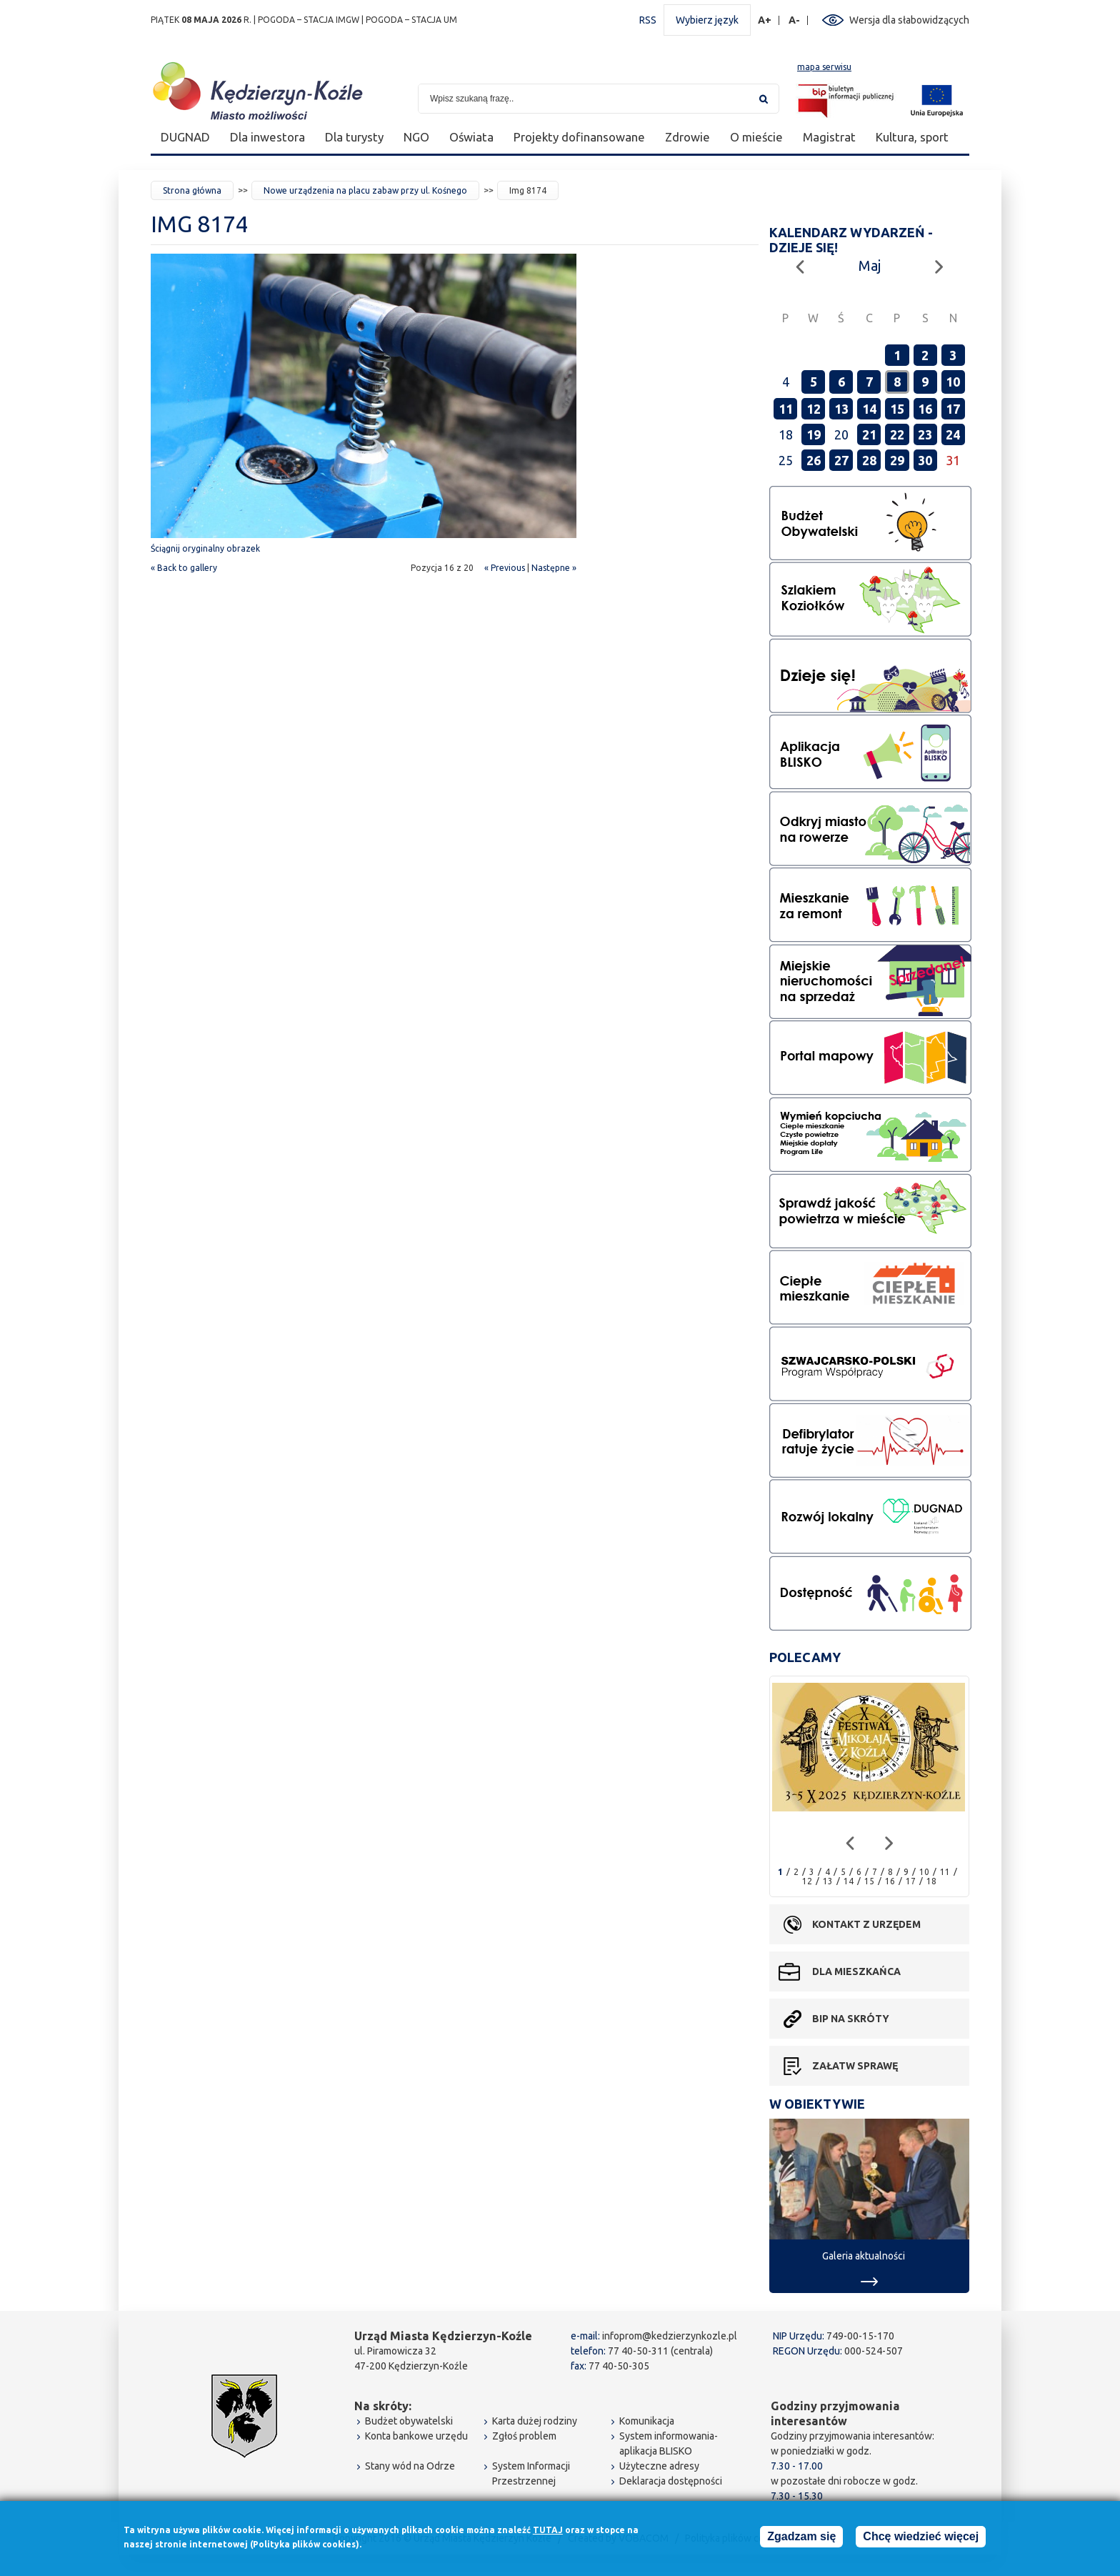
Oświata (471, 137)
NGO (416, 137)
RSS (647, 20)
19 (813, 434)
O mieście (756, 137)
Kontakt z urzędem (866, 1924)
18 (931, 1881)
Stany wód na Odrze (410, 2466)
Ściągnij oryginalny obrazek (205, 548)
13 (841, 409)
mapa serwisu (824, 66)
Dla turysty (354, 137)
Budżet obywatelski (409, 2421)
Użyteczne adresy (659, 2466)
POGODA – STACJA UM (411, 19)
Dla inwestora (267, 137)
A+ (765, 20)
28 (869, 460)
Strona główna (192, 190)
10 (953, 381)
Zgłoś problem (524, 2436)
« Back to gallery (184, 567)
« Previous (504, 567)
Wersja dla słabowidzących (909, 20)
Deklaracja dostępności (670, 2481)
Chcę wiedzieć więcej (921, 2538)
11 (786, 409)
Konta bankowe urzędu (416, 2436)
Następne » (553, 567)
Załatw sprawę (855, 2066)
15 (897, 409)
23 (925, 434)
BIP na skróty (850, 2018)
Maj (870, 265)
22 (897, 434)
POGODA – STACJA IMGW (308, 19)
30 (925, 460)
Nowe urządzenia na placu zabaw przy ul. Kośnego (365, 190)
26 (813, 460)
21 (869, 434)
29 (897, 460)
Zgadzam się (801, 2538)
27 (841, 460)
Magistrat (829, 137)
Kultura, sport (912, 137)
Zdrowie (687, 137)
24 (953, 434)
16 (925, 409)
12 (813, 409)
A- (795, 20)
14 (869, 409)
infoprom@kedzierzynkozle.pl (669, 2336)
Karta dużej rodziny (534, 2421)
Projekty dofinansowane (579, 137)
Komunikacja (646, 2421)
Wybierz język (707, 20)
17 (953, 409)
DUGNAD (185, 137)
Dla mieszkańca (856, 1971)
